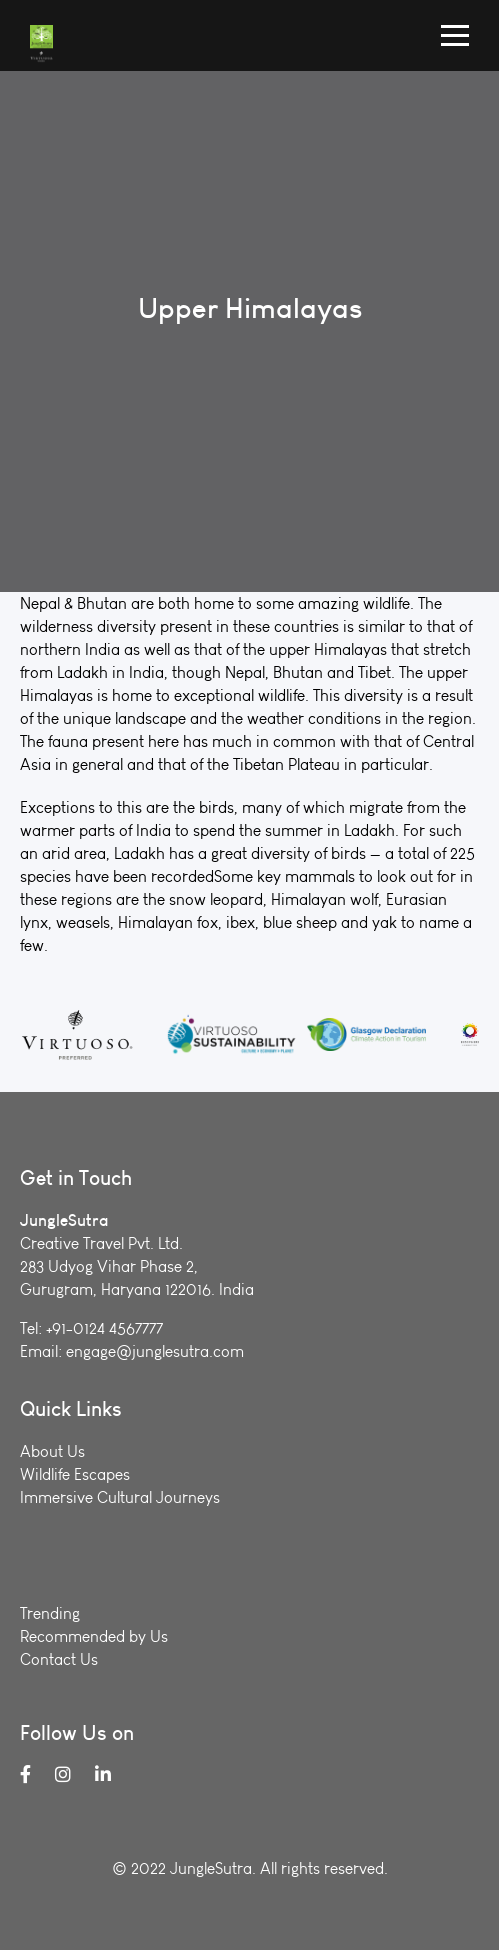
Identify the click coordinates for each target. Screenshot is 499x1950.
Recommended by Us (94, 1636)
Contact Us (59, 1659)
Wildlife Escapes (75, 1474)
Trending (50, 1613)
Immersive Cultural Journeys (120, 1497)
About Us (52, 1451)
